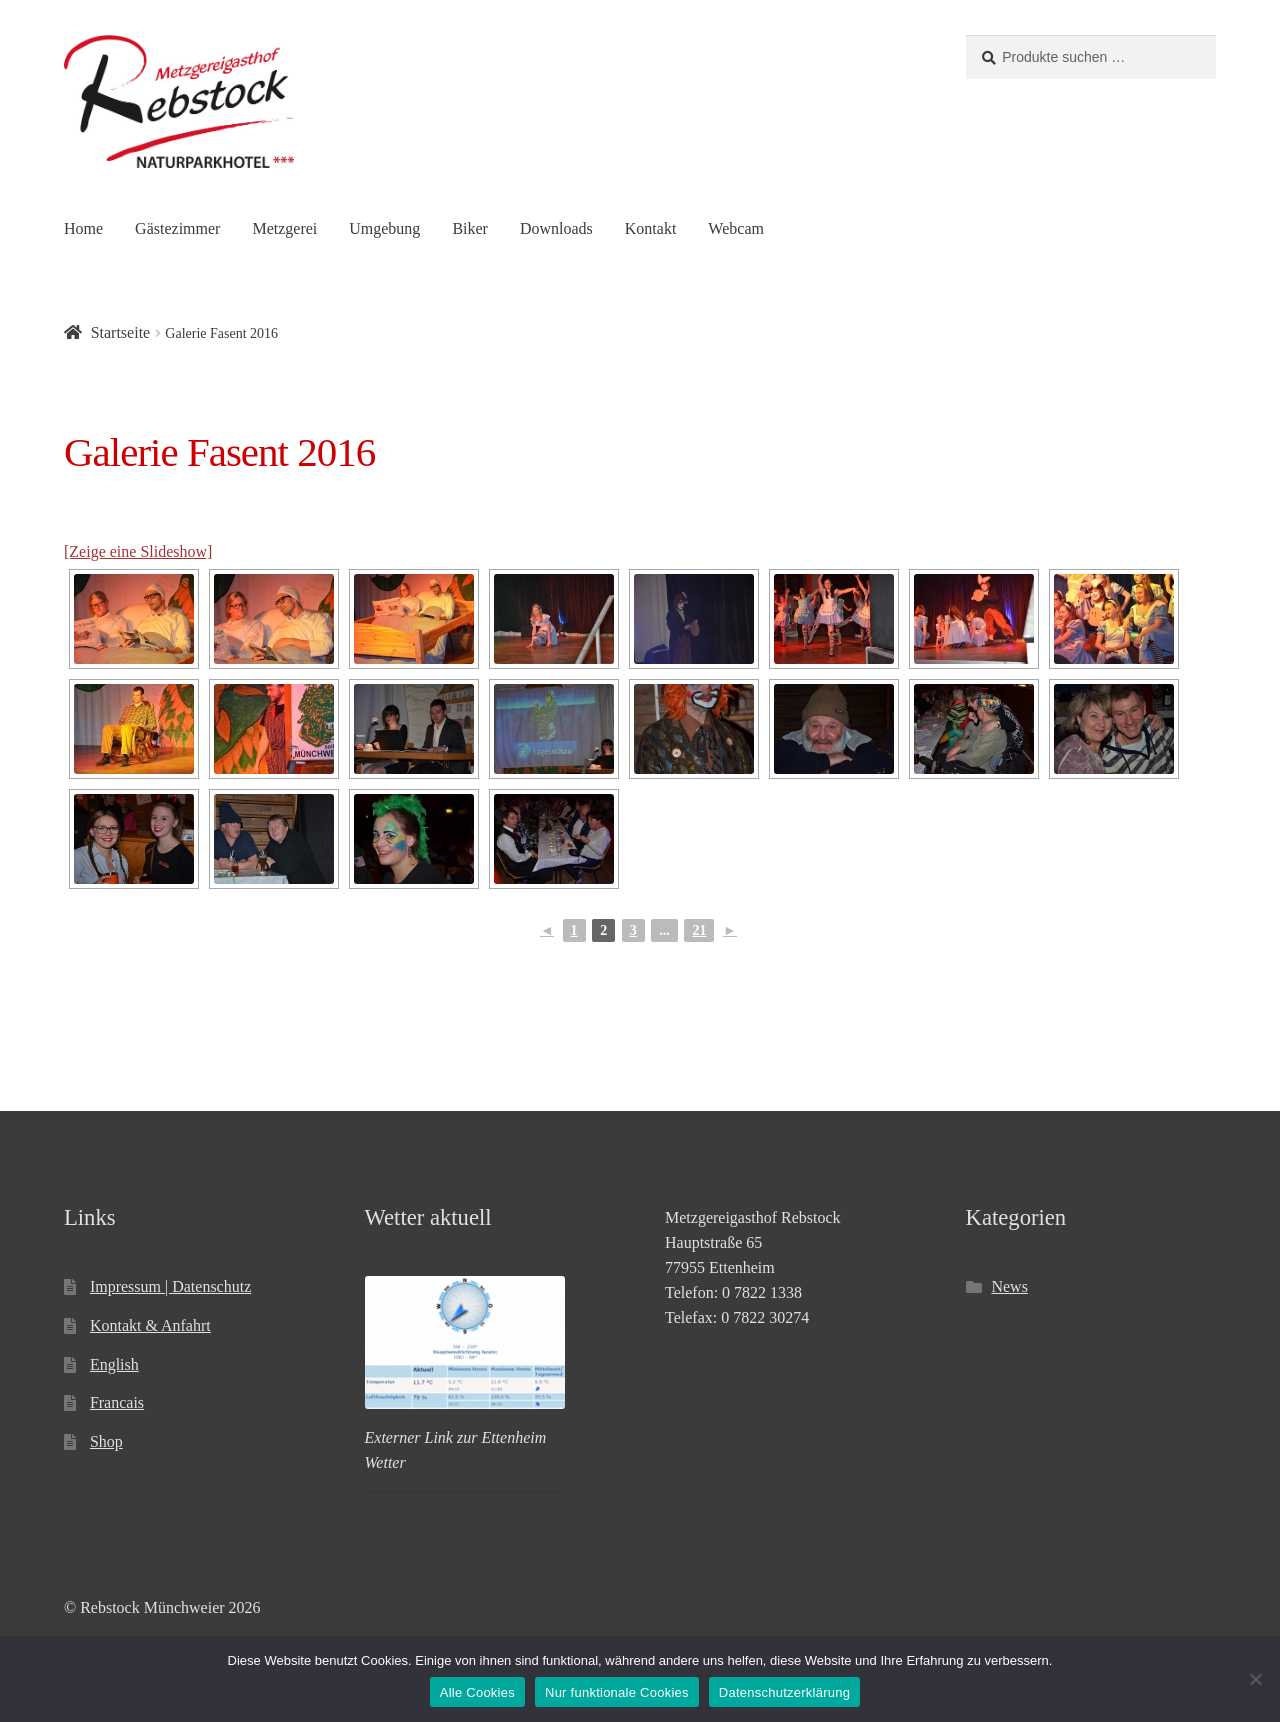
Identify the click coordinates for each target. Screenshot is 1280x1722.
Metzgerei (284, 228)
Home (83, 228)
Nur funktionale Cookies (617, 1692)
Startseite (121, 332)
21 (699, 930)
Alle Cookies (477, 1692)
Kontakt (651, 228)
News (1009, 1286)
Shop (106, 1441)
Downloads (556, 228)
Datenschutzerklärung (784, 1692)
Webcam (736, 228)
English (114, 1364)
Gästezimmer (177, 228)
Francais (117, 1402)
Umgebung (384, 228)
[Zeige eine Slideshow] (138, 551)
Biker (470, 228)
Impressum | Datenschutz (170, 1286)
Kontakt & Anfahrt (150, 1325)
